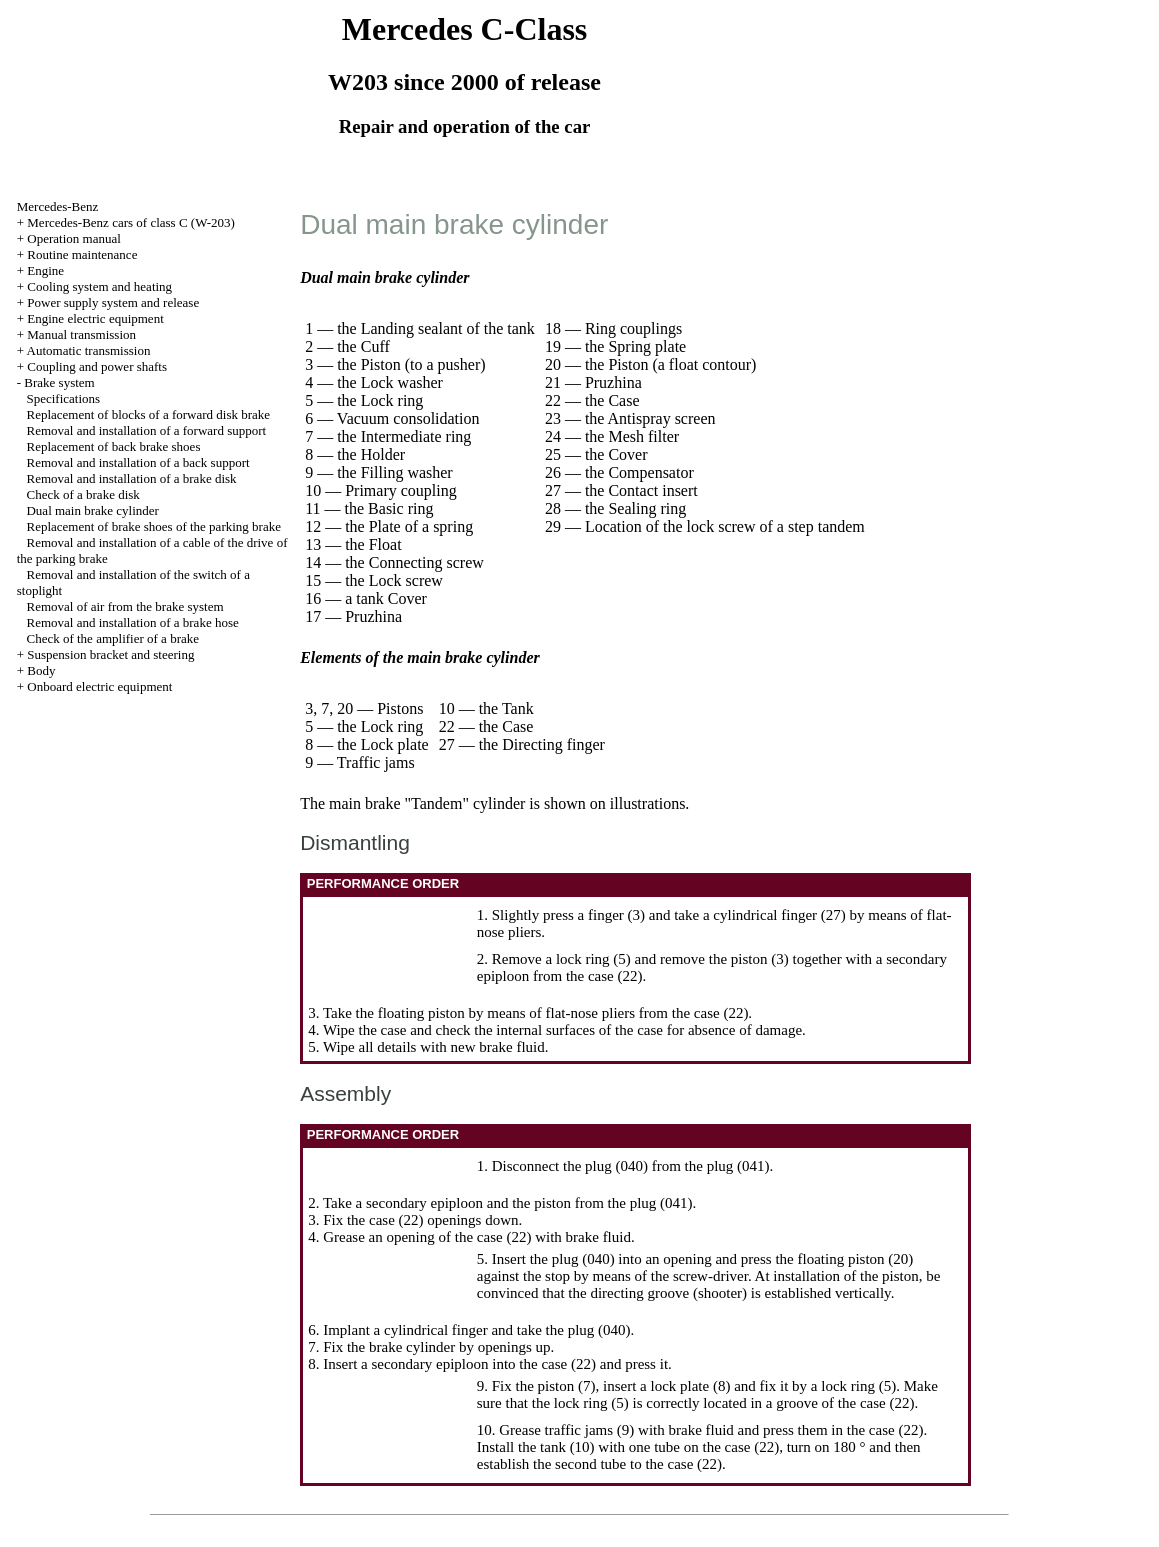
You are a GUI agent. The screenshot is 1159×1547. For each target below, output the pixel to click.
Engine (45, 270)
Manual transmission (81, 334)
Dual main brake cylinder (92, 510)
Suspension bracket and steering (110, 654)
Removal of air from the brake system (124, 606)
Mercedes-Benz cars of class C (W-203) (131, 222)
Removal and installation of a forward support (146, 430)
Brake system (59, 382)
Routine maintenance (82, 254)
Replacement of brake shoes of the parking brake (153, 526)
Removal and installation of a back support (137, 462)
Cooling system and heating (99, 286)
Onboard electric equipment (99, 686)
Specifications (63, 398)
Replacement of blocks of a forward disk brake (148, 414)
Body (41, 670)
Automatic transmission (89, 350)
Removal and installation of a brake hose (132, 622)
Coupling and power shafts (97, 366)
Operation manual (74, 238)
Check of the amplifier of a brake (112, 638)
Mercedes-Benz (58, 206)
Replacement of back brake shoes (113, 446)
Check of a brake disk (82, 494)
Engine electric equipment (95, 318)
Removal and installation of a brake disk (131, 478)
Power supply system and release (113, 302)
